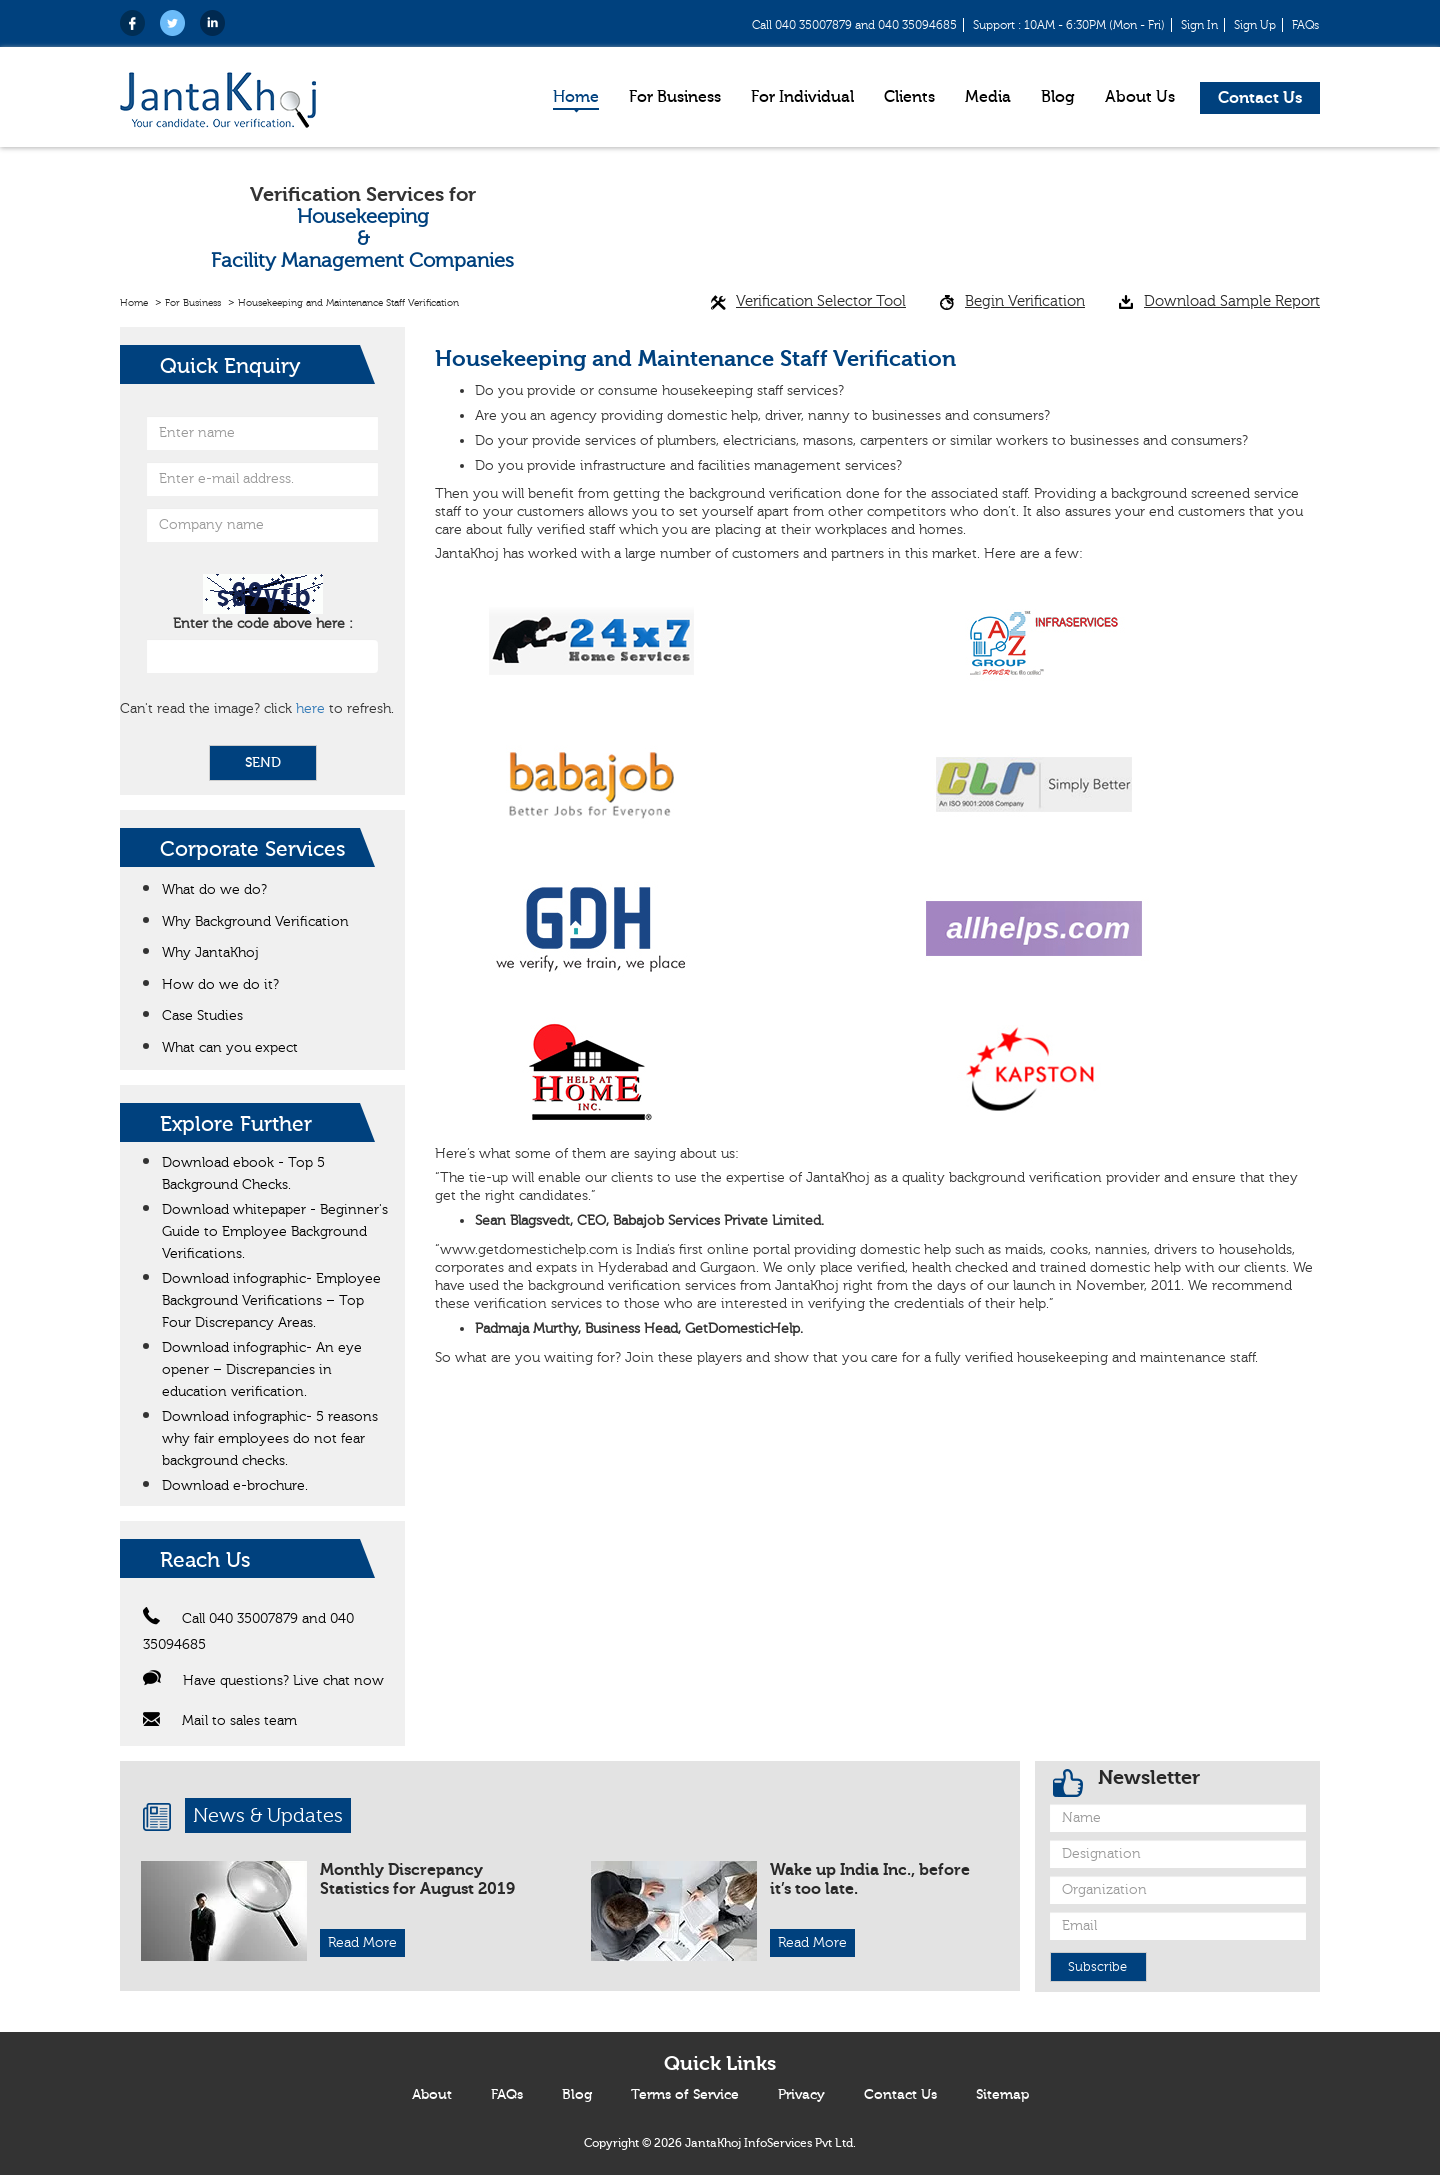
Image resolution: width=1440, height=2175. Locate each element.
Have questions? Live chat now (263, 1681)
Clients (909, 97)
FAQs (1305, 25)
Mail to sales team (220, 1721)
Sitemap (1002, 2095)
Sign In (1199, 25)
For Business (675, 97)
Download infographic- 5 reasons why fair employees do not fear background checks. (270, 1439)
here (310, 709)
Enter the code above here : (263, 624)
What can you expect (230, 1048)
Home (576, 97)
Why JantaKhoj (210, 953)
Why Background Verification (255, 922)
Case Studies (202, 1016)
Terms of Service (685, 2095)
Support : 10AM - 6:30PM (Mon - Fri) (1069, 25)
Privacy (801, 2095)
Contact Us (1260, 98)
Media (988, 97)
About (432, 2095)
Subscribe (1097, 1967)
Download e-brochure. (235, 1486)
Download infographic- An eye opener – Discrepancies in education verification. (262, 1370)
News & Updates (268, 1815)
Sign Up (1255, 25)
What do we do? (214, 890)
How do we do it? (220, 985)
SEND (263, 763)
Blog (1058, 97)
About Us (1140, 97)
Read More (362, 1943)
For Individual (802, 97)
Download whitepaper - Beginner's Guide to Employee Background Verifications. (275, 1232)
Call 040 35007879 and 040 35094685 (854, 25)
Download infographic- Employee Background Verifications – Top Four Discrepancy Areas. (271, 1301)
